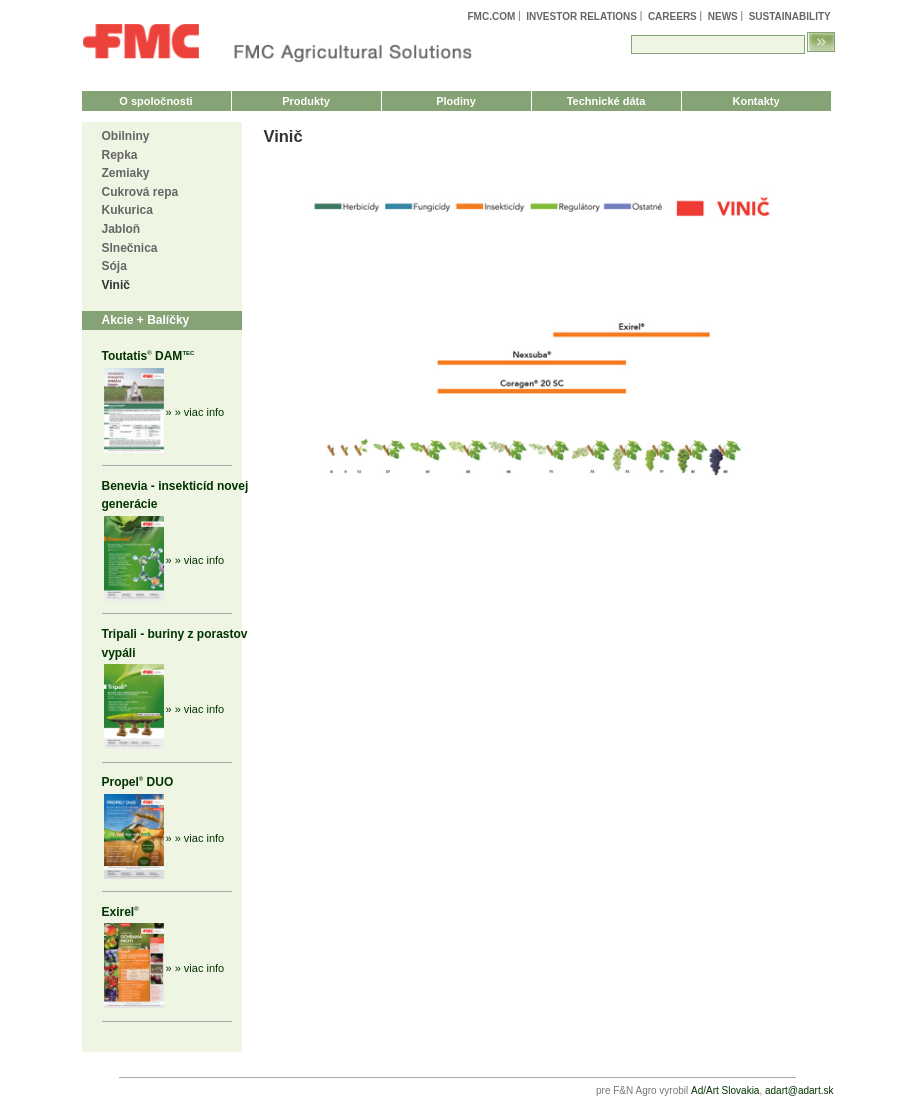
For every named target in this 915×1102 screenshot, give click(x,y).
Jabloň (121, 229)
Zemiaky (126, 173)
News (723, 16)
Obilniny (126, 136)
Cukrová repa (140, 192)
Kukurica (127, 210)
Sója (114, 266)
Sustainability (790, 16)
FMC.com (491, 16)
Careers (672, 16)
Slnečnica (130, 248)
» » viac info (195, 412)
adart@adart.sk (799, 1090)
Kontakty (755, 101)
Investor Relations (581, 16)
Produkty (306, 101)
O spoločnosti (155, 101)
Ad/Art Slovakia (725, 1090)
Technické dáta (606, 101)
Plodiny (456, 101)
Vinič (116, 285)
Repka (120, 155)
